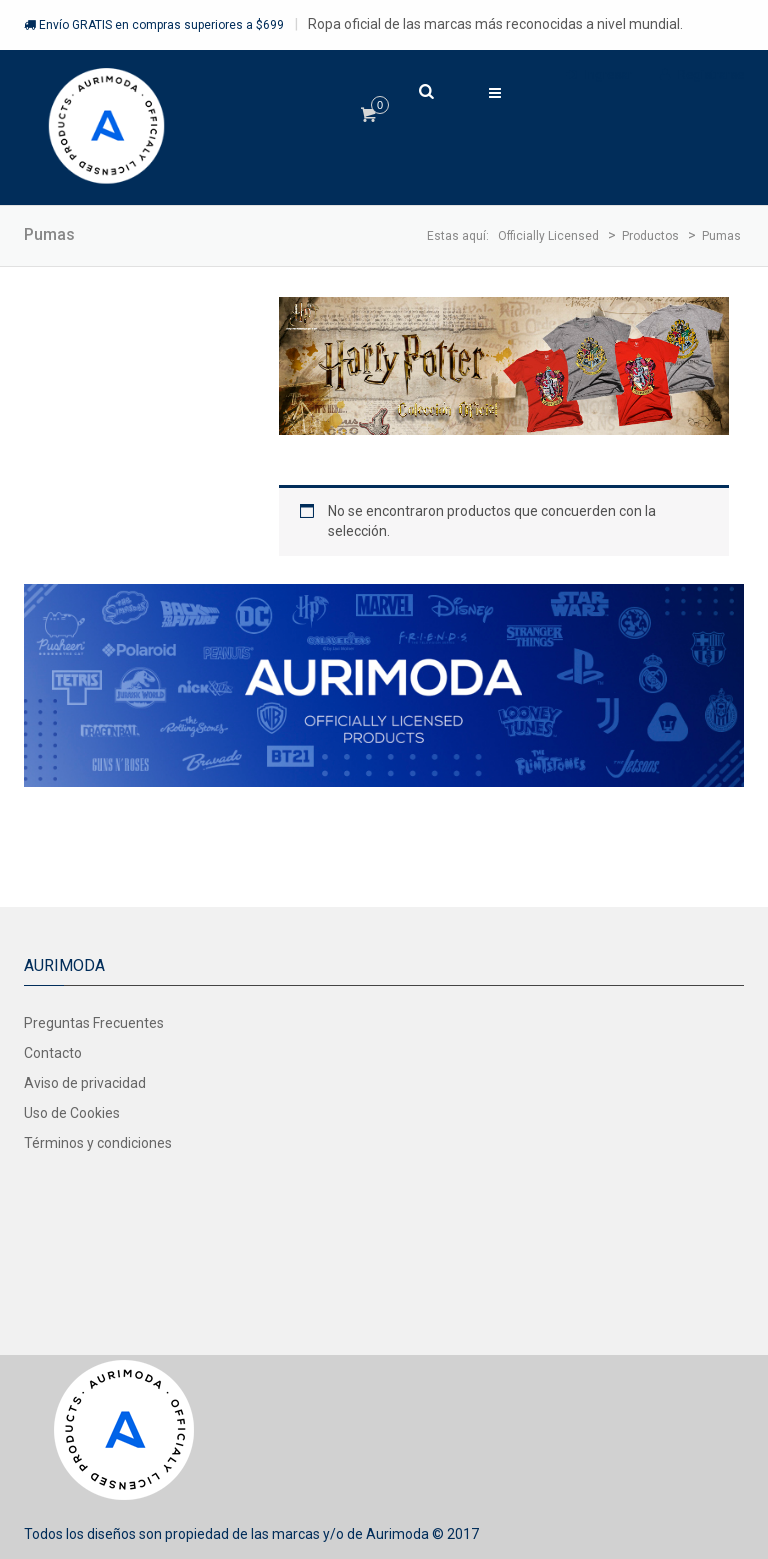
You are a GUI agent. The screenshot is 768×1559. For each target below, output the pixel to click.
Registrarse (702, 74)
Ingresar (599, 74)
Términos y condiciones (98, 1143)
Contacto (53, 1053)
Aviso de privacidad (85, 1083)
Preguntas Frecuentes (94, 1023)
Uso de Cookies (72, 1113)
